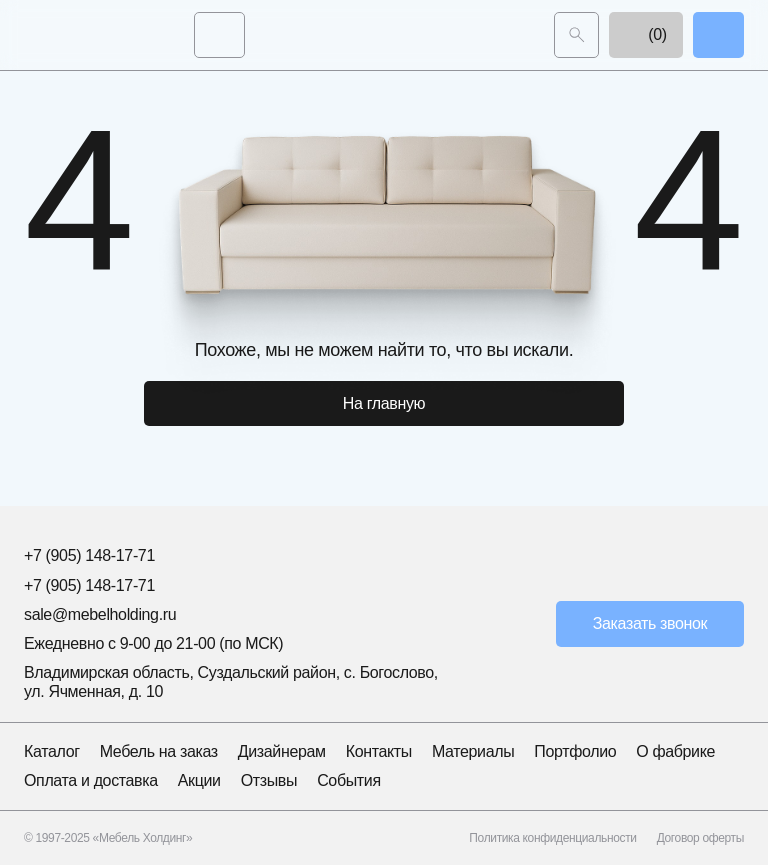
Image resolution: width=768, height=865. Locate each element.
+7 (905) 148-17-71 (89, 555)
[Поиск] (576, 34)
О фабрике (675, 751)
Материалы (473, 751)
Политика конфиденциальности (552, 838)
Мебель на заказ (159, 751)
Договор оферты (700, 838)
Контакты (379, 751)
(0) (646, 34)
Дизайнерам (282, 751)
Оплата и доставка (91, 780)
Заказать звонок (650, 623)
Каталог (52, 751)
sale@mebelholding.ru (100, 614)
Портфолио (575, 751)
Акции (199, 780)
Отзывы (269, 780)
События (349, 780)
